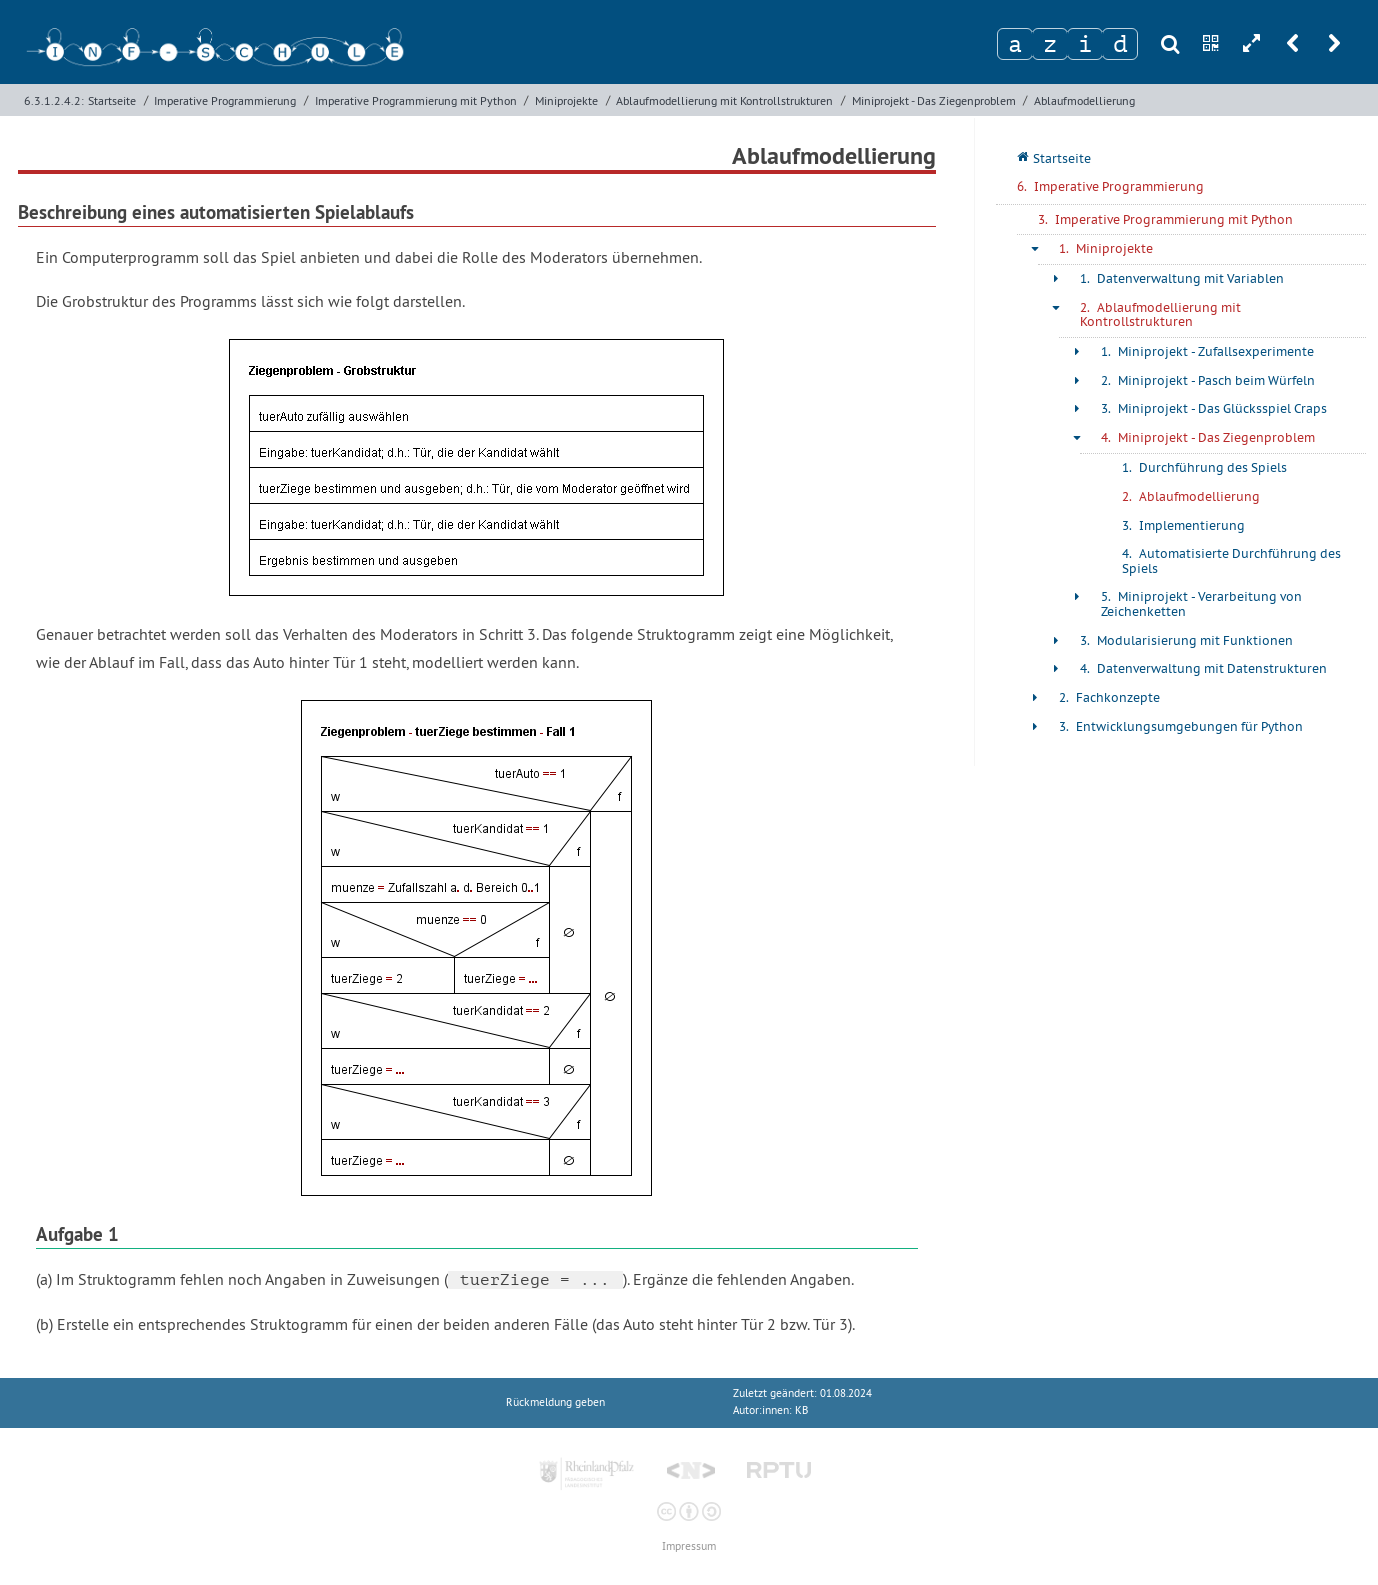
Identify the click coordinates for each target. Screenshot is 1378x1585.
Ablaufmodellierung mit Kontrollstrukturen (724, 100)
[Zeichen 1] (1015, 44)
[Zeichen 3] (1085, 44)
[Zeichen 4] (1120, 44)
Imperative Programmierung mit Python (416, 100)
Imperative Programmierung (225, 100)
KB (801, 1410)
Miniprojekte (566, 100)
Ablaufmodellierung (1084, 100)
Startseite (112, 100)
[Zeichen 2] (1050, 44)
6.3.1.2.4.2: (54, 100)
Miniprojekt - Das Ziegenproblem (934, 100)
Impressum (689, 1546)
